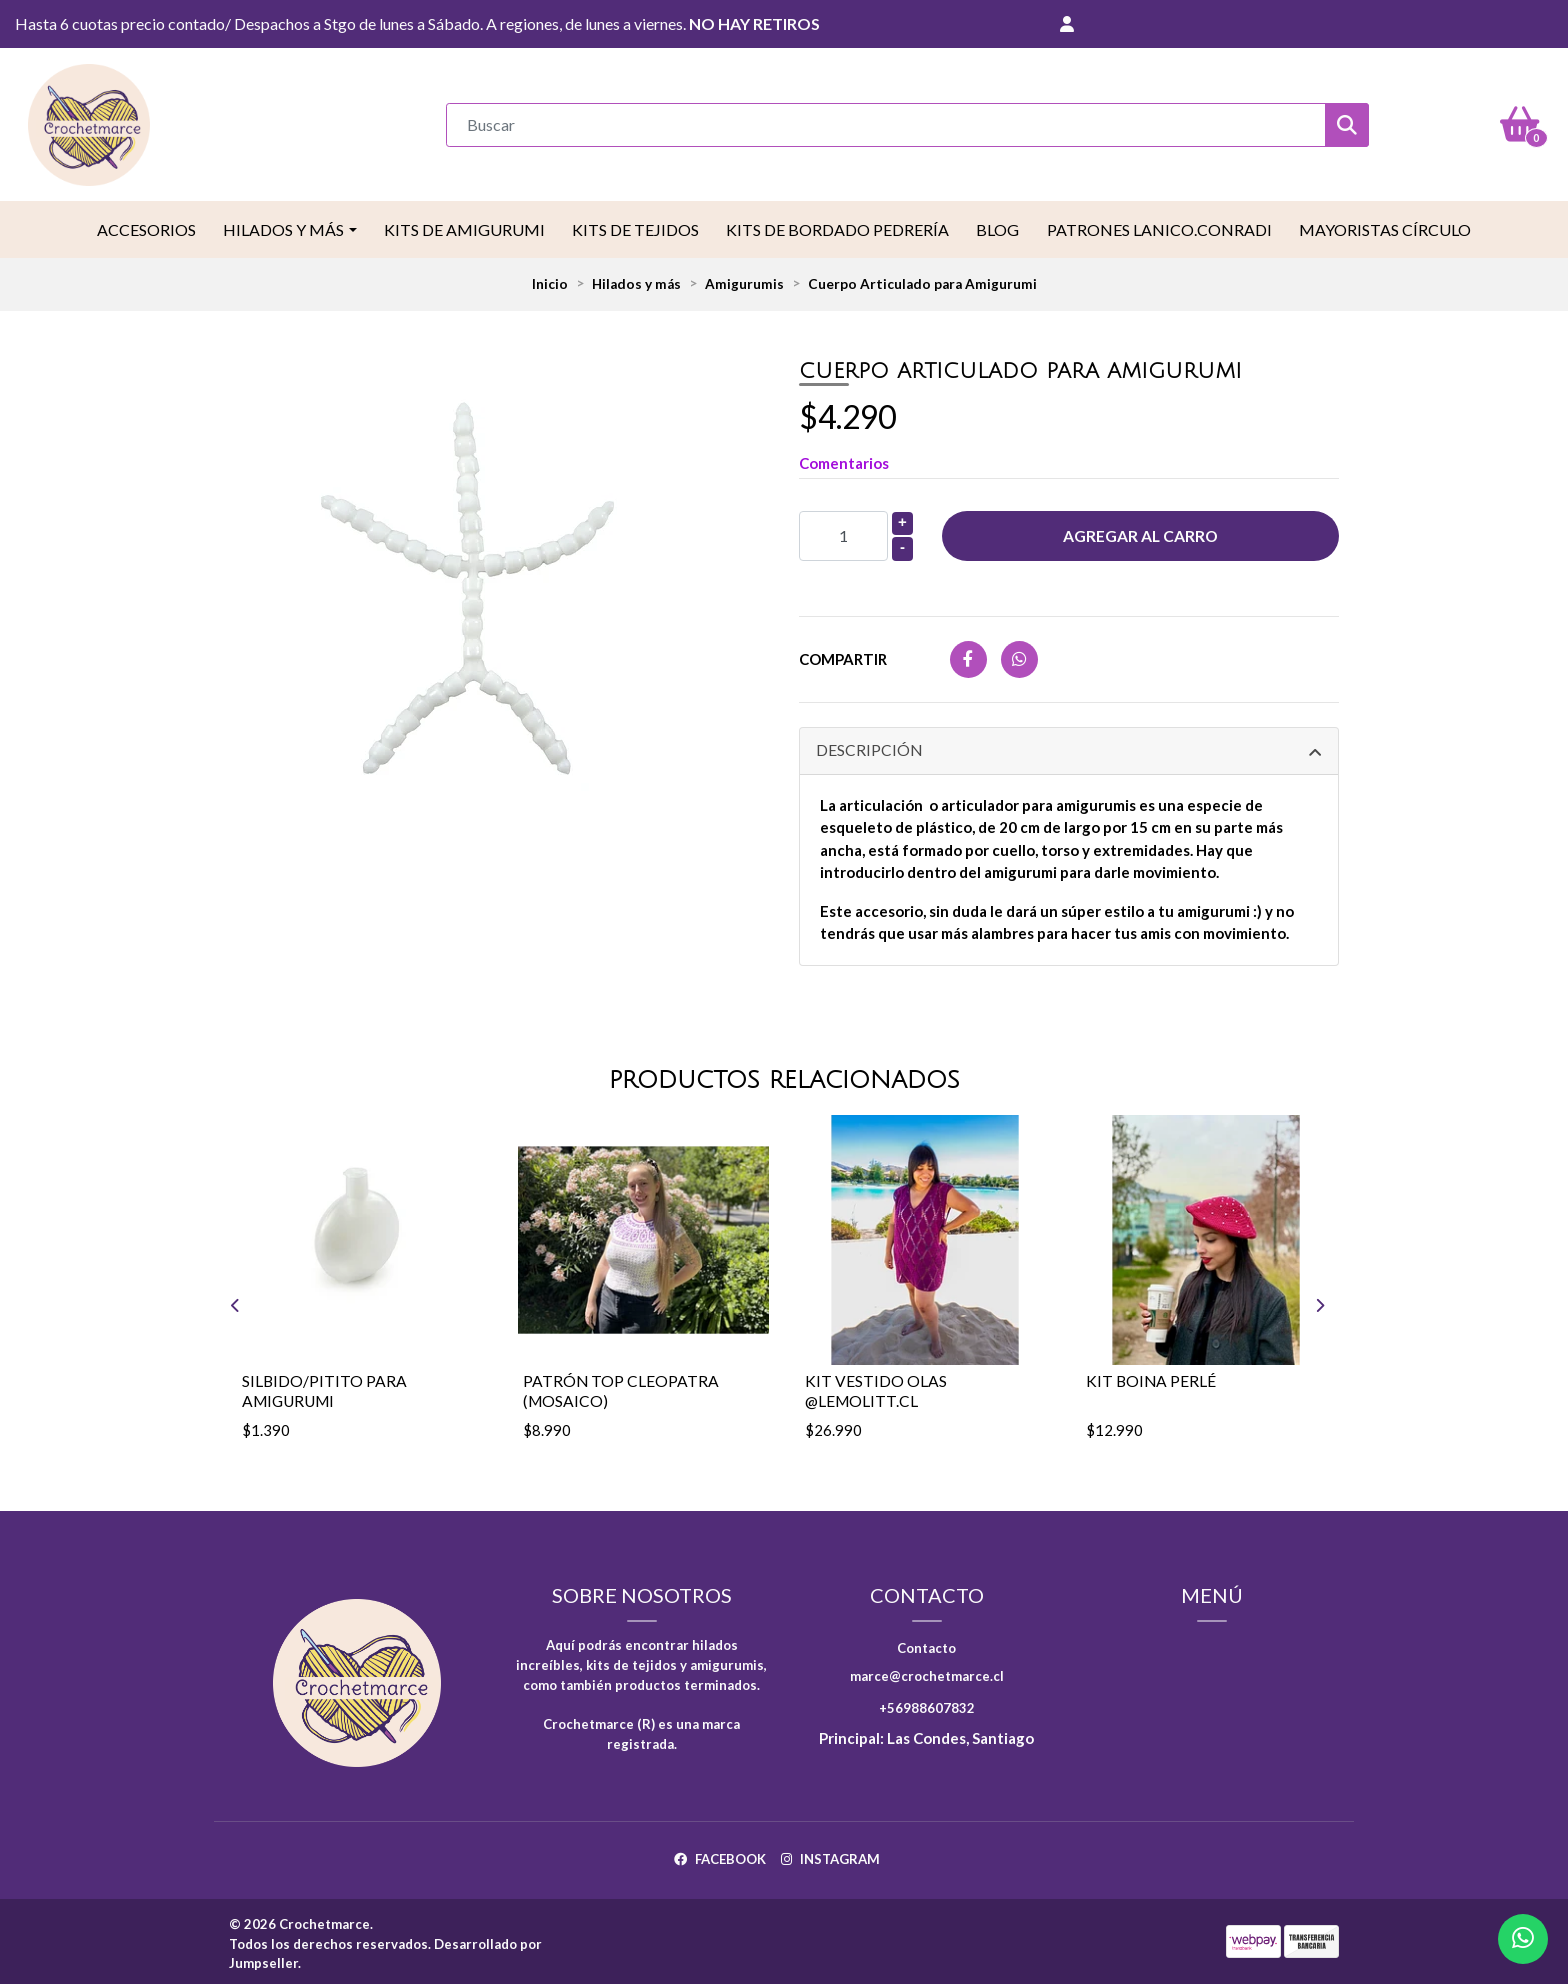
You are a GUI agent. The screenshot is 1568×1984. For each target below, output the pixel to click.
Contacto (926, 1642)
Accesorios (146, 226)
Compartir (843, 656)
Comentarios (844, 460)
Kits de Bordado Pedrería (837, 226)
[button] (1067, 24)
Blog (997, 226)
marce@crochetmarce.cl (927, 1670)
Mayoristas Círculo (1385, 226)
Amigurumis (744, 281)
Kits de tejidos (635, 226)
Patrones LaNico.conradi (1159, 226)
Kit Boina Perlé (1152, 1376)
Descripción (869, 747)
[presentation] (206, 1301)
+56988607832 (927, 1702)
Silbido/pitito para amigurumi (325, 1386)
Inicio (550, 281)
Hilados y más (283, 226)
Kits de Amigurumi (464, 226)
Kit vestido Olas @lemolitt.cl (876, 1386)
